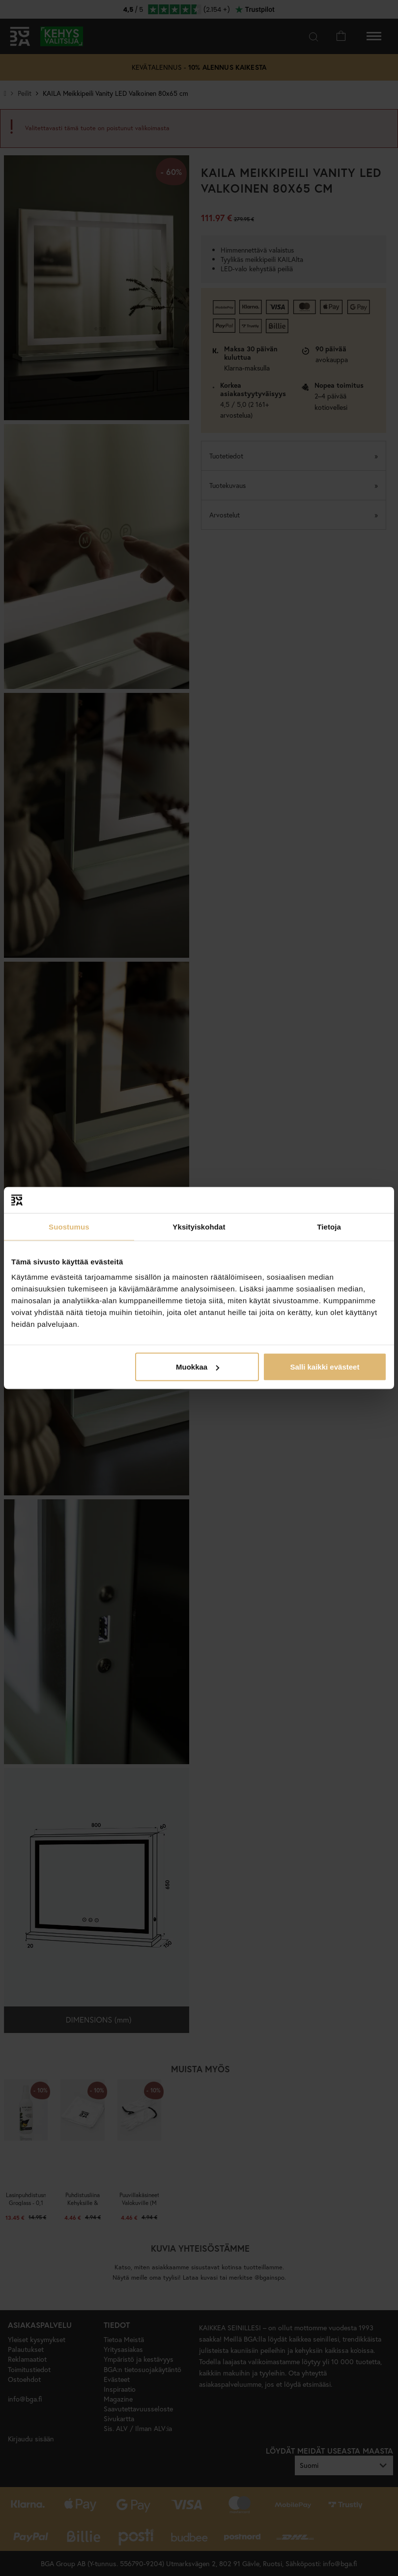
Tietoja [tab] (329, 1226)
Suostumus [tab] (69, 1226)
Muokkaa (197, 1367)
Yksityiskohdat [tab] (198, 1226)
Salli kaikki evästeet (324, 1367)
